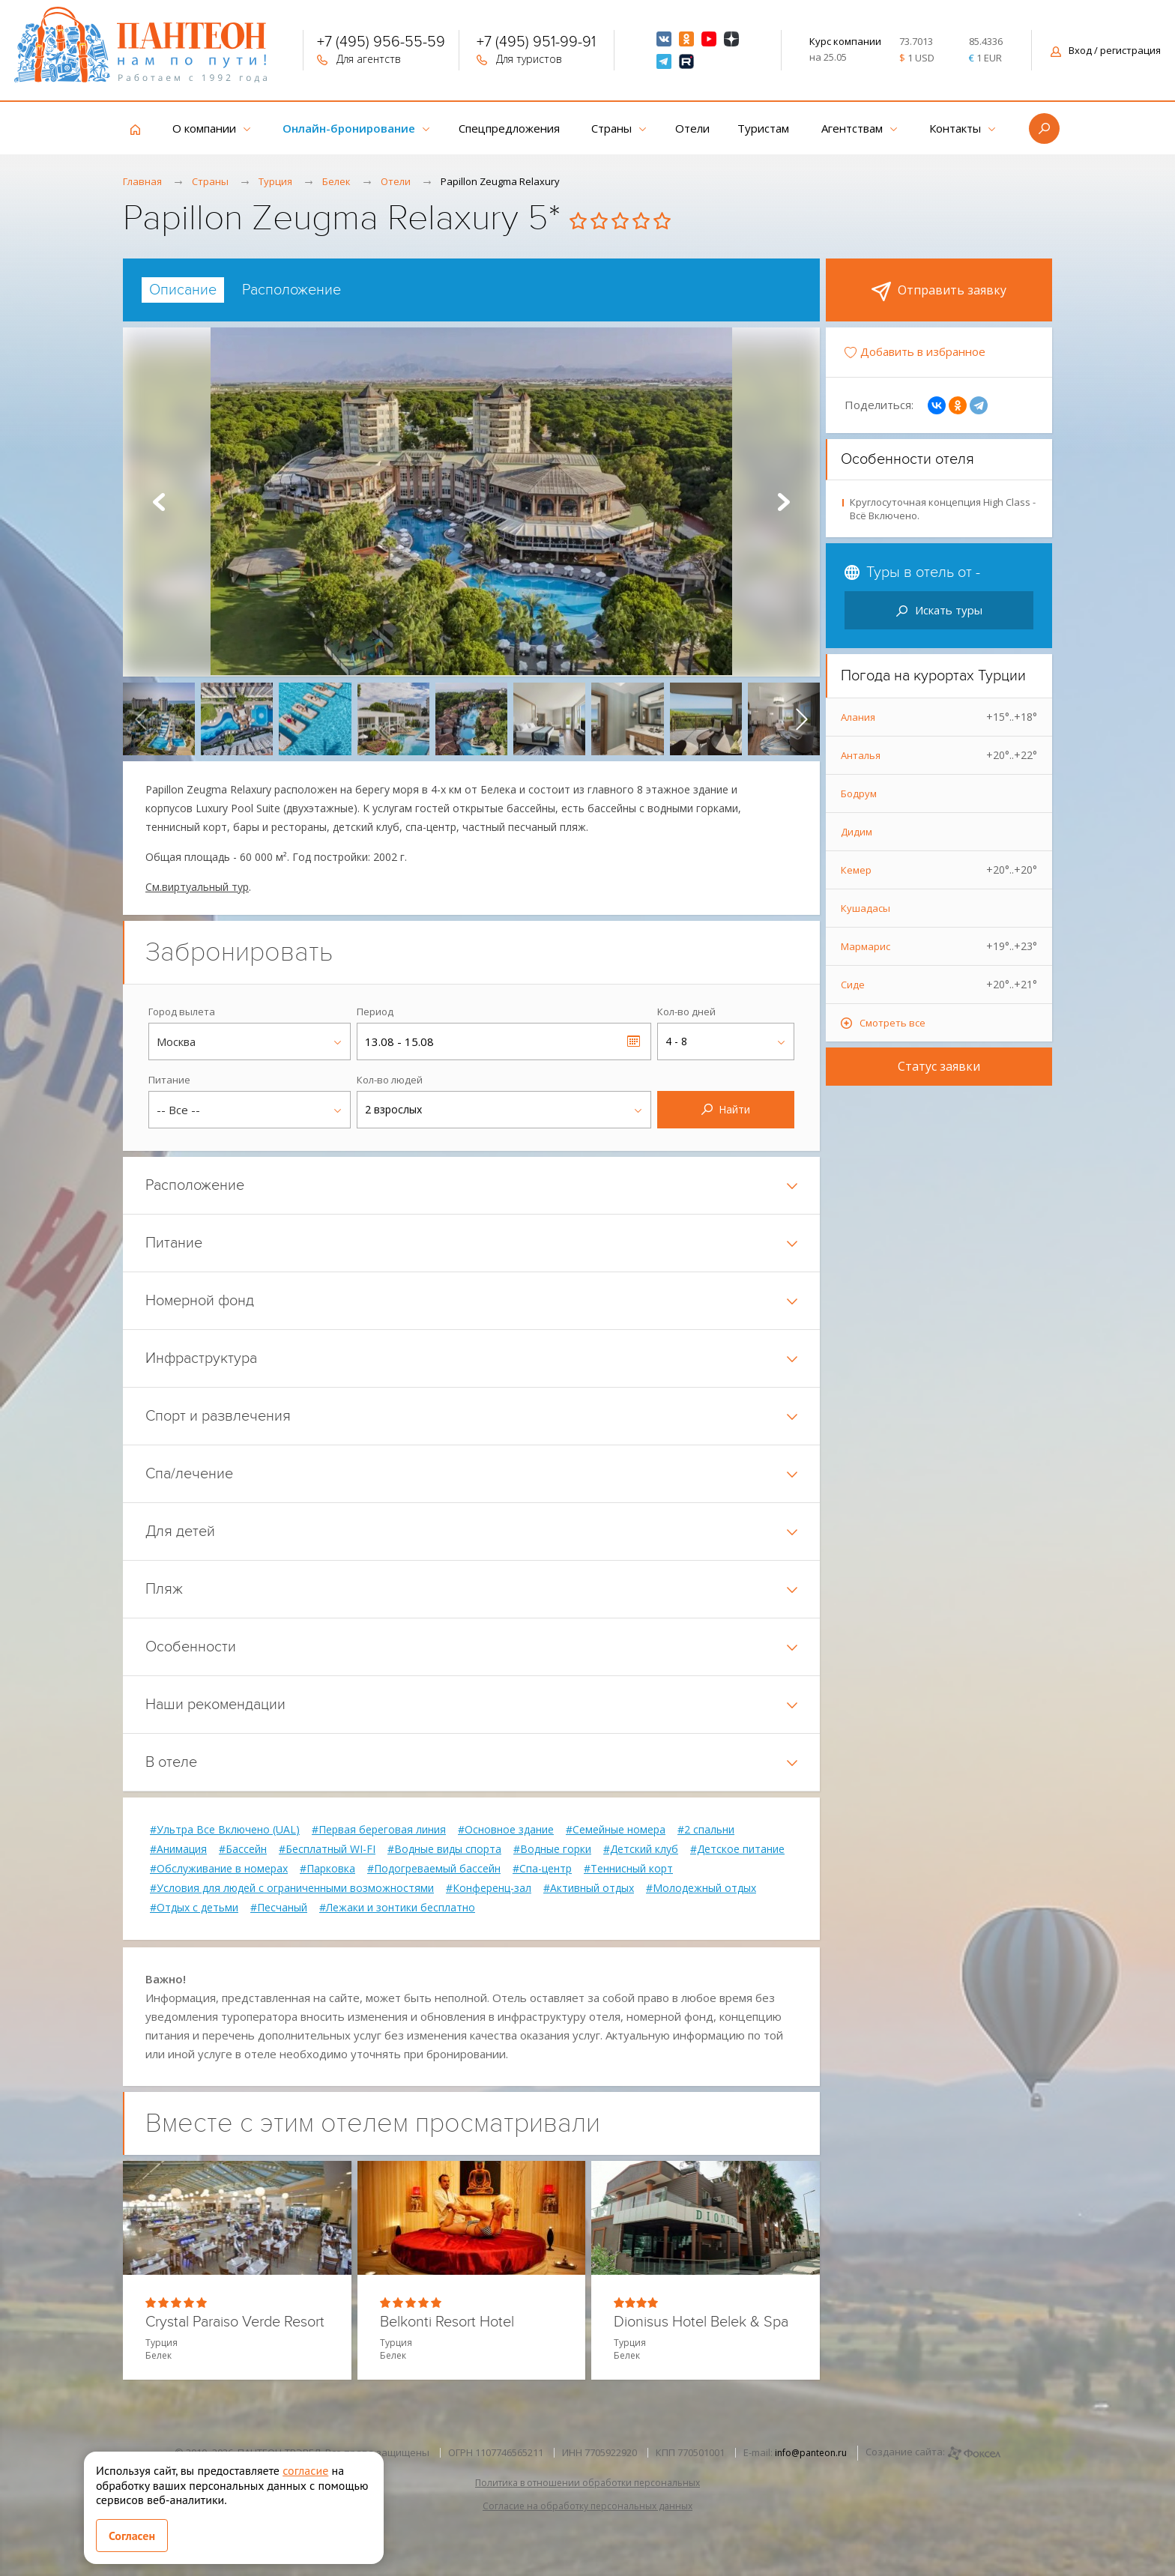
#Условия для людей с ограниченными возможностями (292, 1888)
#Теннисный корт (628, 1868)
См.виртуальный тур (197, 887)
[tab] (183, 290)
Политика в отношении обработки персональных (587, 2482)
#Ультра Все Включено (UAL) (225, 1829)
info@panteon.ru (811, 2452)
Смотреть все (892, 1023)
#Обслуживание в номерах (219, 1868)
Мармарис (939, 946)
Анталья (939, 755)
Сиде (939, 984)
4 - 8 (676, 1041)
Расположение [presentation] (291, 290)
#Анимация (178, 1849)
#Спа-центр (542, 1868)
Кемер (939, 870)
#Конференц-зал (488, 1888)
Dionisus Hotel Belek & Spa (701, 2322)
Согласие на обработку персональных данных (587, 2506)
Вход (1106, 50)
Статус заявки (939, 1066)
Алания (939, 717)
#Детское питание (737, 1849)
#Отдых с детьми (194, 1907)
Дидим (856, 831)
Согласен (132, 2535)
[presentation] (141, 719)
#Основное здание (506, 1829)
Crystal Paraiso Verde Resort (234, 2322)
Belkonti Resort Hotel (447, 2322)
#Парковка (327, 1868)
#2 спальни (705, 1829)
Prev (159, 502)
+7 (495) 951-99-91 (536, 43)
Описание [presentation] (183, 290)
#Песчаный (278, 1907)
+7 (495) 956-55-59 (381, 43)
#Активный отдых (588, 1888)
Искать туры (939, 609)
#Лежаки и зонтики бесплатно (397, 1907)
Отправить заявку (939, 291)
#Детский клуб (640, 1849)
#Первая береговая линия (379, 1829)
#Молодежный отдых (701, 1888)
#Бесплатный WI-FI (327, 1849)
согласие (305, 2470)
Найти (725, 1109)
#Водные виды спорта (444, 1849)
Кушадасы (865, 908)
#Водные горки (552, 1849)
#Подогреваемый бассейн (434, 1868)
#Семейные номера (615, 1829)
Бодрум (859, 793)
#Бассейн (243, 1849)
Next (784, 502)
